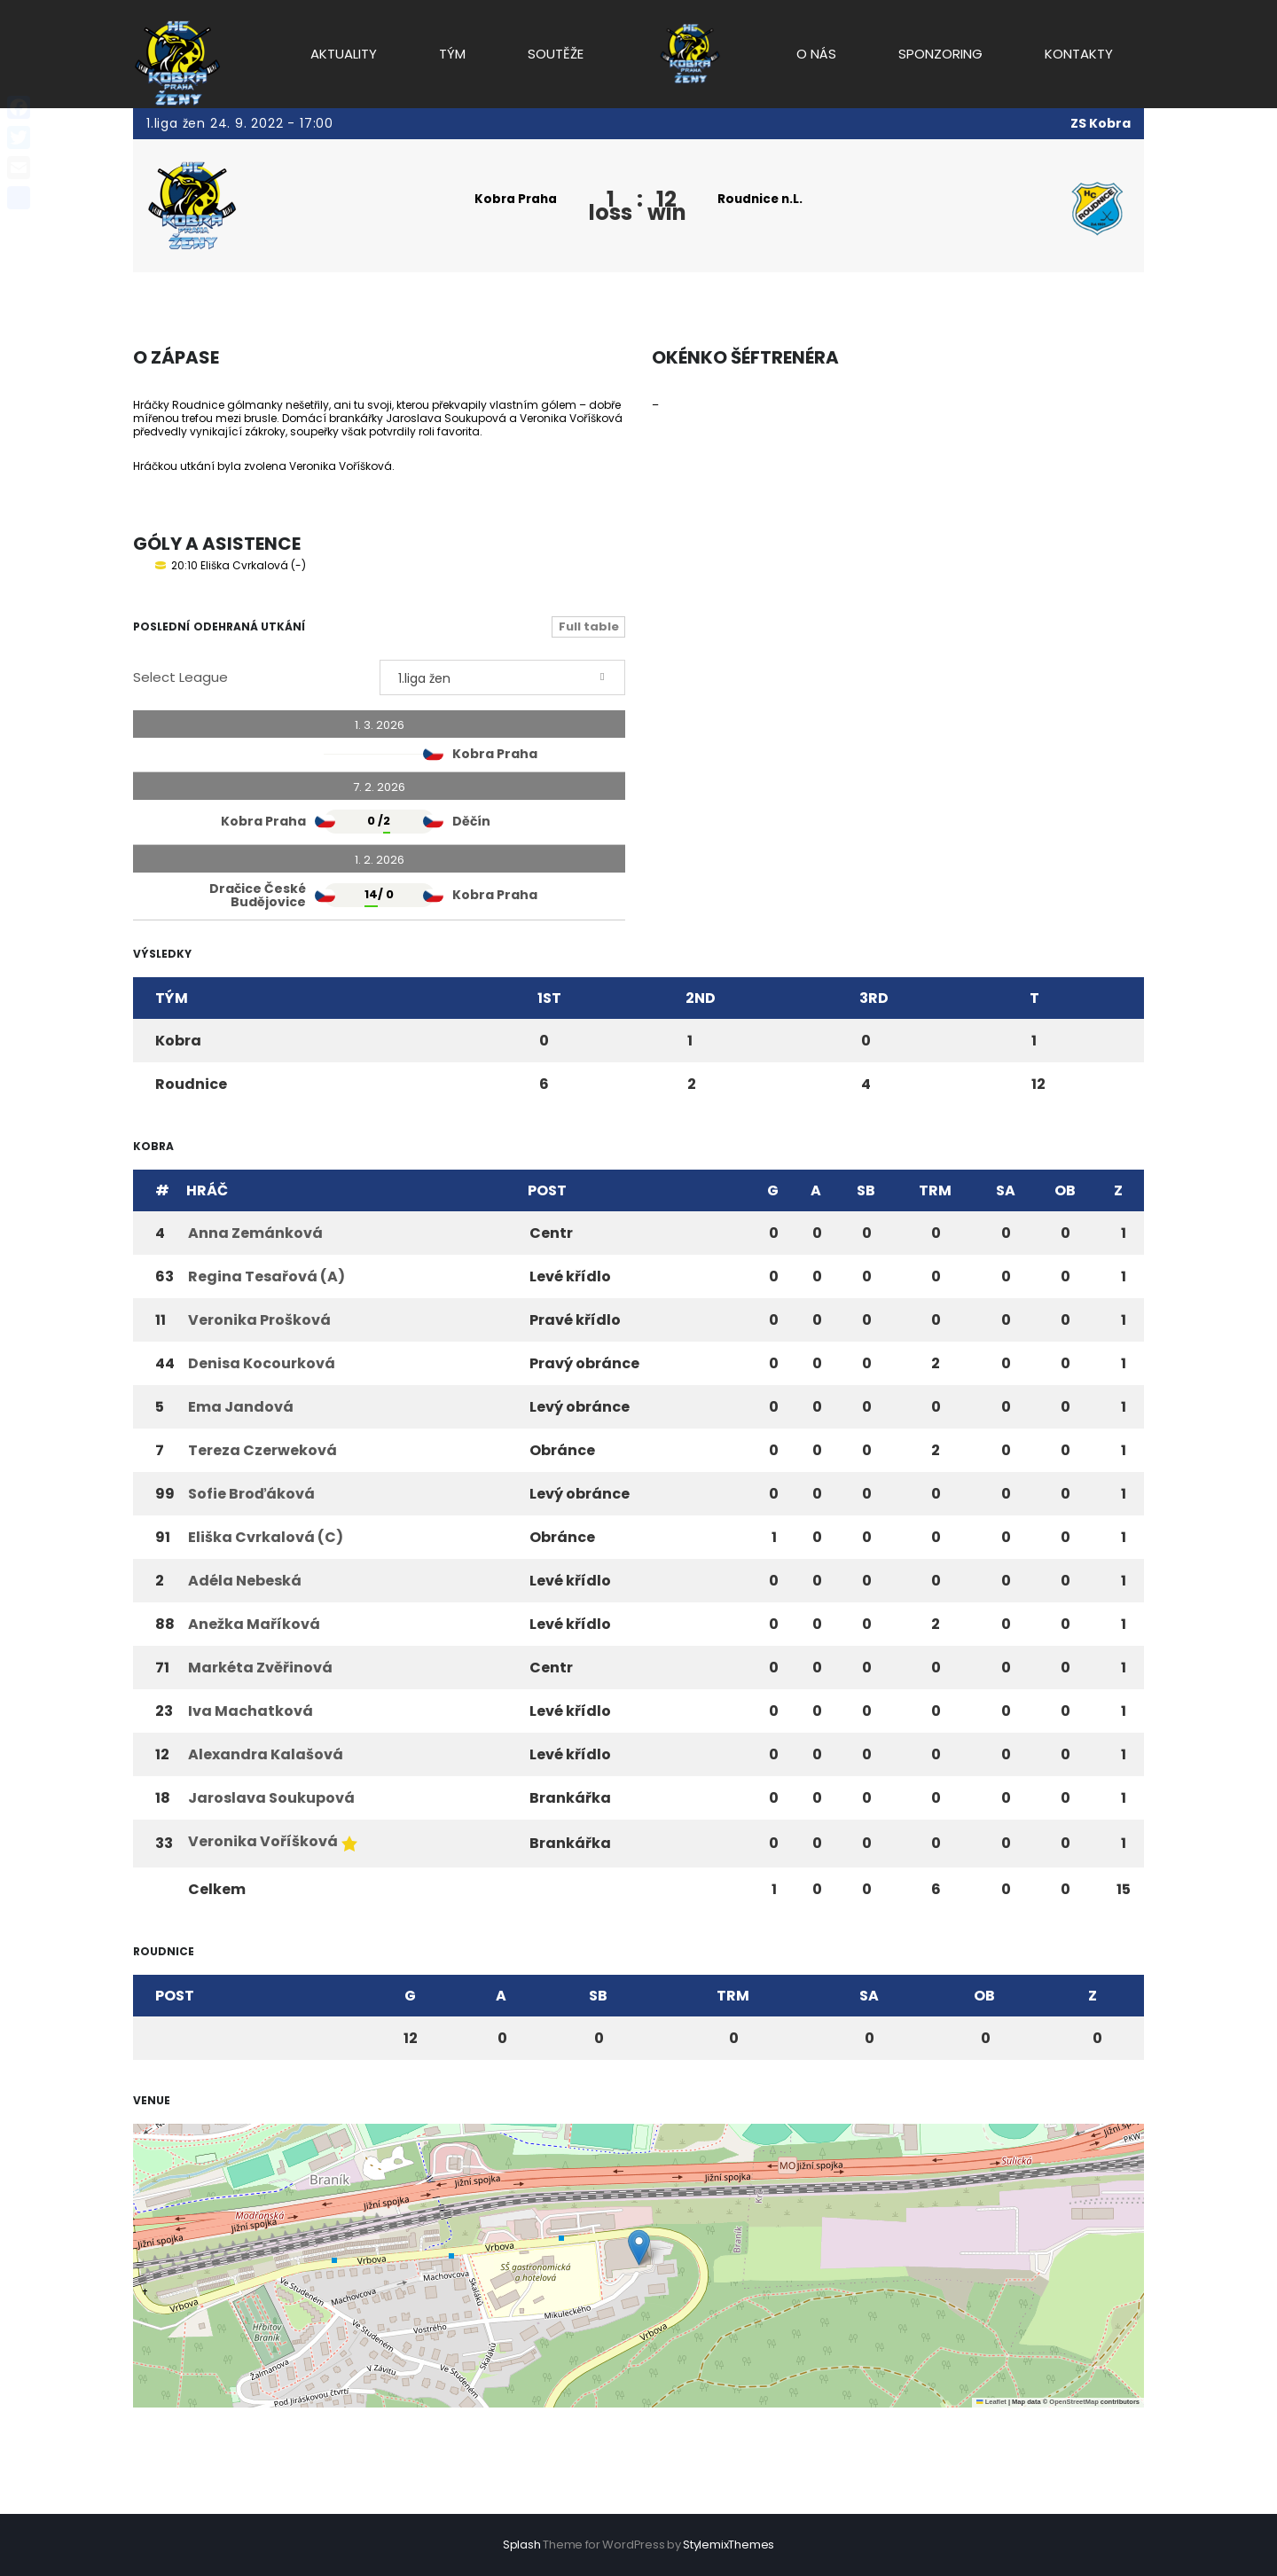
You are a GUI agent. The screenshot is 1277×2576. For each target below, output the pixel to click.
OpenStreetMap (1073, 2402)
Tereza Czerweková (262, 1450)
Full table (589, 626)
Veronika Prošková (259, 1320)
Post (547, 1190)
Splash (522, 2544)
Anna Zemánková (255, 1233)
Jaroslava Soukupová (271, 1798)
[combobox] (503, 677)
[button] (639, 2247)
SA (1005, 1190)
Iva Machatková (250, 1711)
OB (1065, 1190)
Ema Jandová (241, 1407)
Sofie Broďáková (251, 1494)
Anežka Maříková (254, 1624)
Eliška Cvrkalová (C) (265, 1537)
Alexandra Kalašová (265, 1754)
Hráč (207, 1190)
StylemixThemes (728, 2544)
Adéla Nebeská (245, 1580)
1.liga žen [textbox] (424, 678)
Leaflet (991, 2402)
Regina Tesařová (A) (266, 1276)
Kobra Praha (512, 199)
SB (866, 1190)
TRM (935, 1190)
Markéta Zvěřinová (260, 1667)
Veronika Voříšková (263, 1841)
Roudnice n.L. (763, 199)
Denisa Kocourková (261, 1363)
